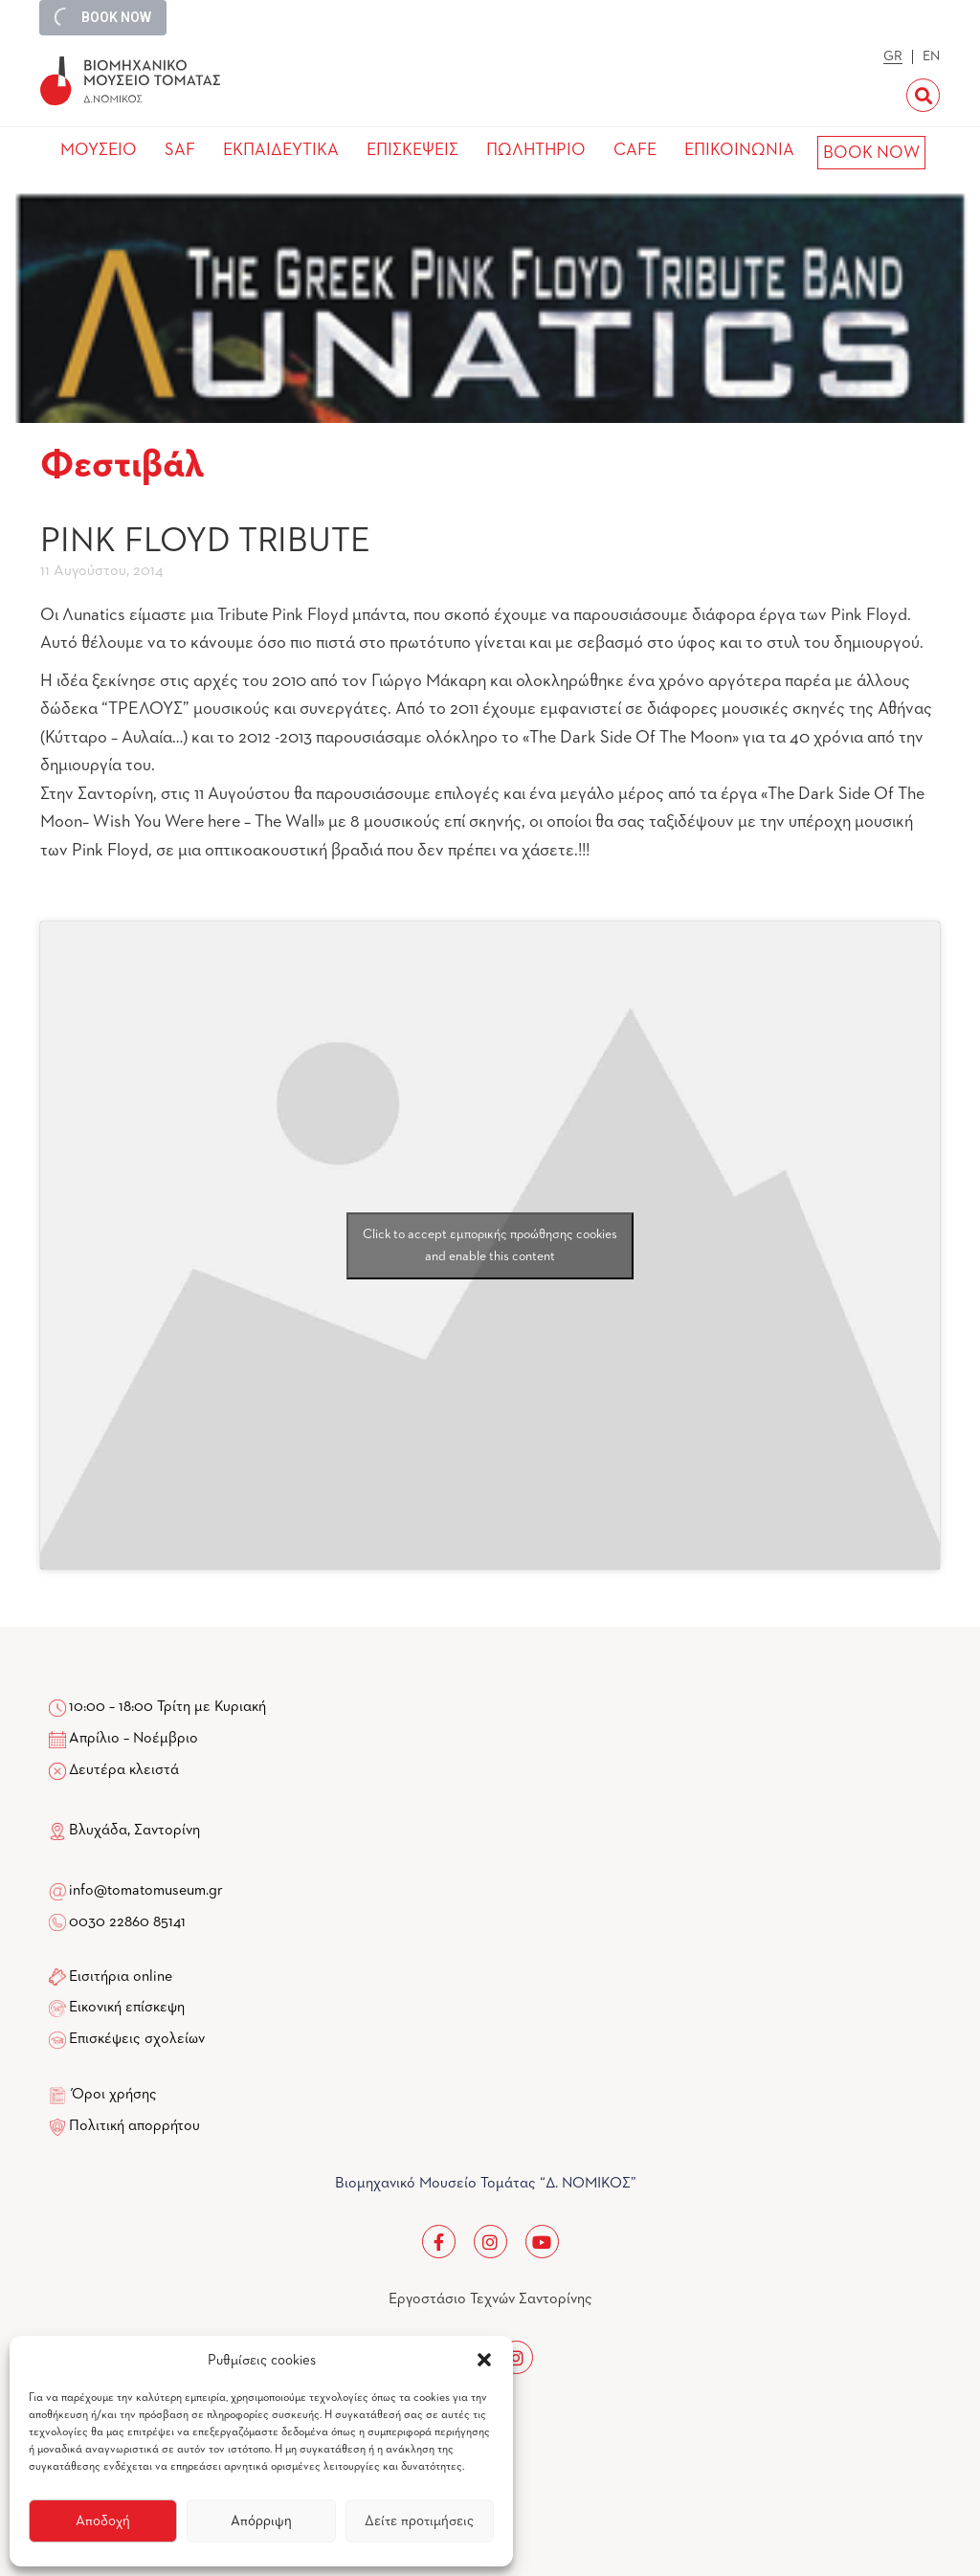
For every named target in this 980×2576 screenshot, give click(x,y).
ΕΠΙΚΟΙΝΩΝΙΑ (739, 150)
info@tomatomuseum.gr (146, 1891)
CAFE (635, 150)
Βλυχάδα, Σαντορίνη (124, 1830)
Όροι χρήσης (114, 2094)
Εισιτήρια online (120, 1977)
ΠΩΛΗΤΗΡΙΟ (536, 150)
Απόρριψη (261, 2521)
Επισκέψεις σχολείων (137, 2039)
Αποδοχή (103, 2521)
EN (931, 56)
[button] (484, 2359)
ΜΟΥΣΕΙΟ (98, 150)
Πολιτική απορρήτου (134, 2126)
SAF (180, 150)
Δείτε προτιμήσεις (419, 2521)
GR (892, 56)
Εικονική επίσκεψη (127, 2007)
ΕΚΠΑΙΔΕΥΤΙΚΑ (281, 150)
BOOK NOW (871, 153)
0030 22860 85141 (126, 1922)
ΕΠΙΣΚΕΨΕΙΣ (412, 150)
